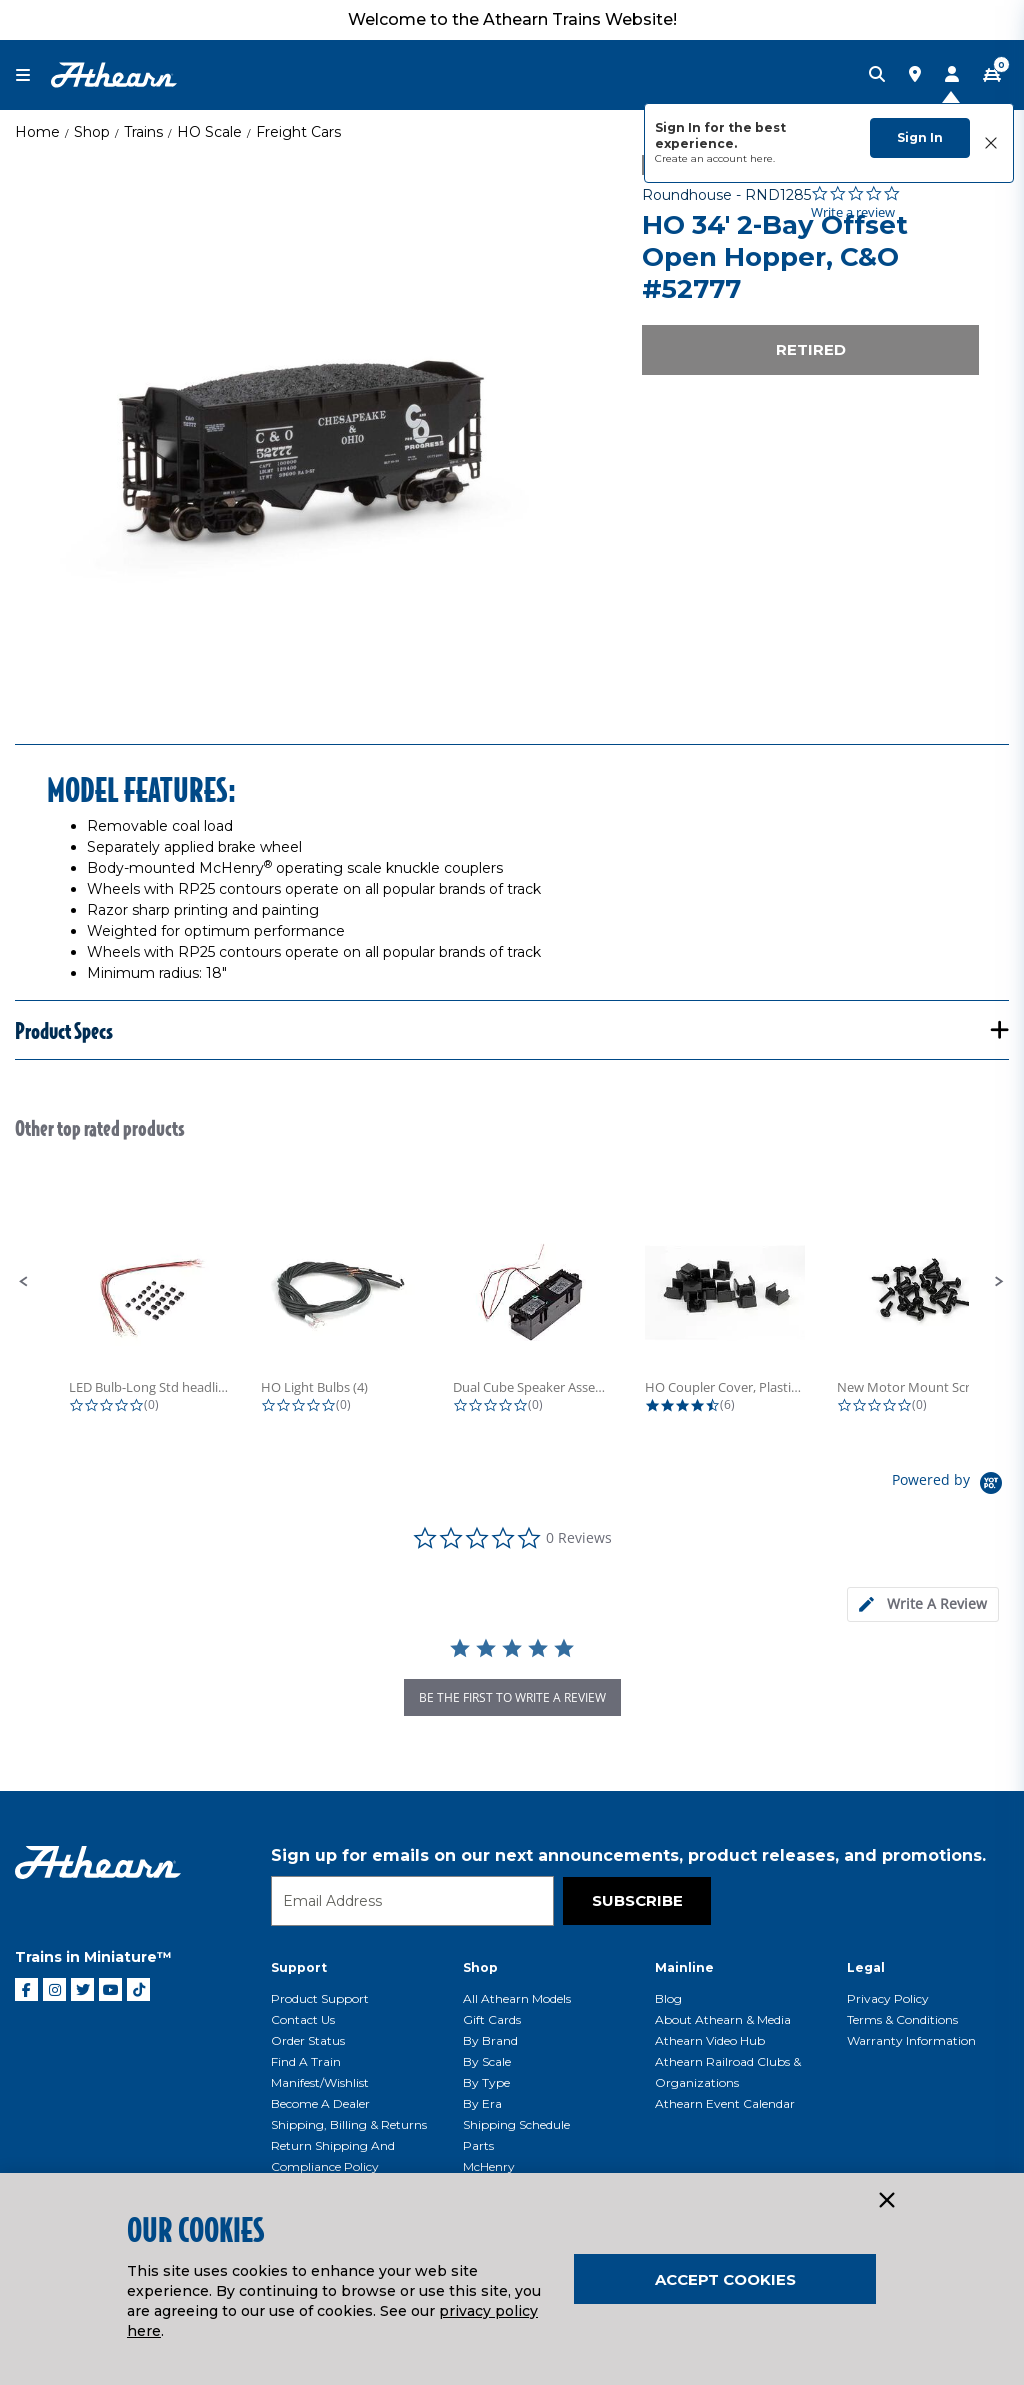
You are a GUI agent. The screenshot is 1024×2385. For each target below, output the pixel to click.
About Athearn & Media (723, 2019)
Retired (811, 349)
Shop (92, 132)
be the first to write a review (512, 1697)
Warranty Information (911, 2040)
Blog (668, 1998)
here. (762, 158)
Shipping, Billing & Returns (349, 2124)
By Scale (487, 2061)
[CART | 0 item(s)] (992, 75)
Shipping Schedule (516, 2124)
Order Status (308, 2040)
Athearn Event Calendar (725, 2103)
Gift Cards (492, 2019)
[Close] (886, 2201)
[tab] (923, 1604)
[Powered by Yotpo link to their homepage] (950, 1485)
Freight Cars (298, 132)
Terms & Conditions (902, 2019)
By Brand (490, 2040)
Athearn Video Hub (710, 2040)
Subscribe (637, 1900)
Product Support (320, 1998)
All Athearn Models (517, 1998)
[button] (24, 1282)
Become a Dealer (320, 2103)
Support (299, 1967)
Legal (866, 1967)
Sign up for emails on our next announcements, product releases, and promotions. (628, 1855)
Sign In (920, 137)
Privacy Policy (888, 1998)
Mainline (684, 1967)
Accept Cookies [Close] (725, 2279)
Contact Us (303, 2019)
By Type (486, 2082)
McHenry (489, 2166)
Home (37, 132)
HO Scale (209, 132)
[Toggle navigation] (33, 75)
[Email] (412, 1901)
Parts (478, 2145)
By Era (482, 2103)
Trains (143, 132)
